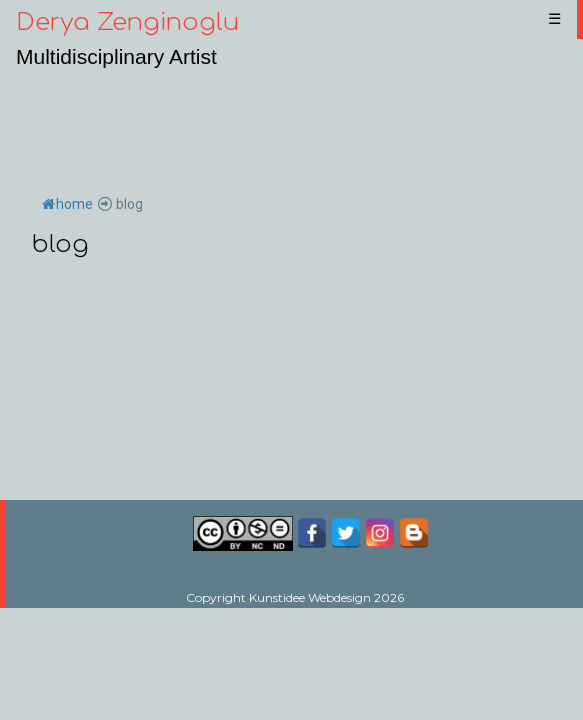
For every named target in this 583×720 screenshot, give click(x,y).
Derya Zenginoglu (127, 22)
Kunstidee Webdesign (310, 597)
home (67, 204)
